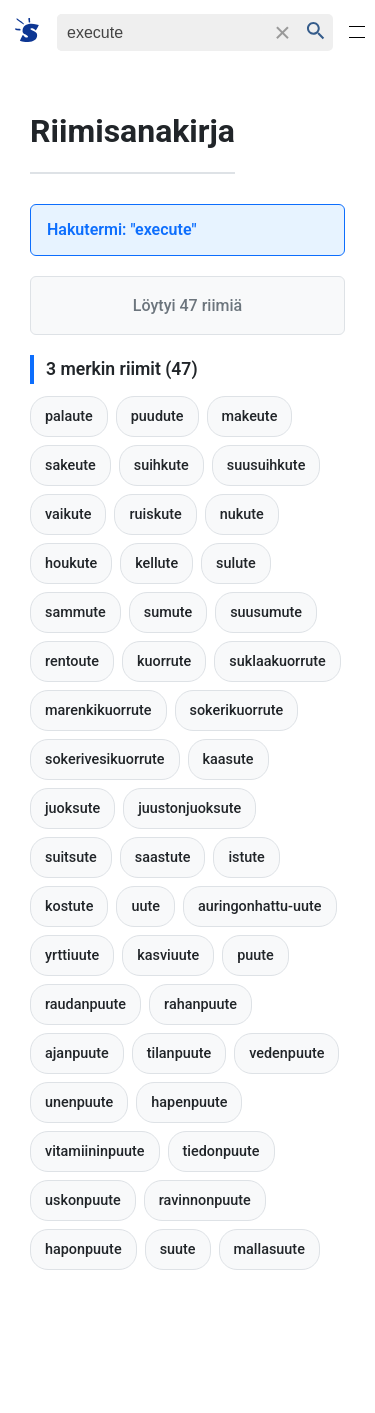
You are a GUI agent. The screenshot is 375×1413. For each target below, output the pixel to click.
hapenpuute (189, 1102)
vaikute (68, 514)
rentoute (72, 661)
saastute (163, 857)
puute (255, 955)
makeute (250, 416)
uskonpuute (83, 1200)
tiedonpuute (221, 1151)
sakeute (70, 465)
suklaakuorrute (277, 661)
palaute (69, 416)
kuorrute (164, 661)
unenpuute (79, 1102)
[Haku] (161, 32)
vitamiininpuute (95, 1151)
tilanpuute (179, 1053)
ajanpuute (77, 1053)
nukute (242, 514)
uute (145, 906)
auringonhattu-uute (260, 906)
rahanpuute (200, 1004)
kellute (156, 563)
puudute (157, 416)
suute (178, 1249)
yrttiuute (72, 955)
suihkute (161, 465)
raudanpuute (85, 1004)
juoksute (72, 808)
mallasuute (269, 1249)
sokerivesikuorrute (105, 759)
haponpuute (83, 1249)
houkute (71, 563)
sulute (236, 563)
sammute (75, 612)
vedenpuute (286, 1053)
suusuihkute (266, 465)
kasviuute (168, 955)
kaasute (228, 759)
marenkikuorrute (98, 710)
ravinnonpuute (205, 1200)
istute (246, 857)
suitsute (71, 857)
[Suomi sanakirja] (33, 31)
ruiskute (155, 514)
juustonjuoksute (189, 808)
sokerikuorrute (237, 710)
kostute (69, 906)
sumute (168, 612)
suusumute (266, 612)
